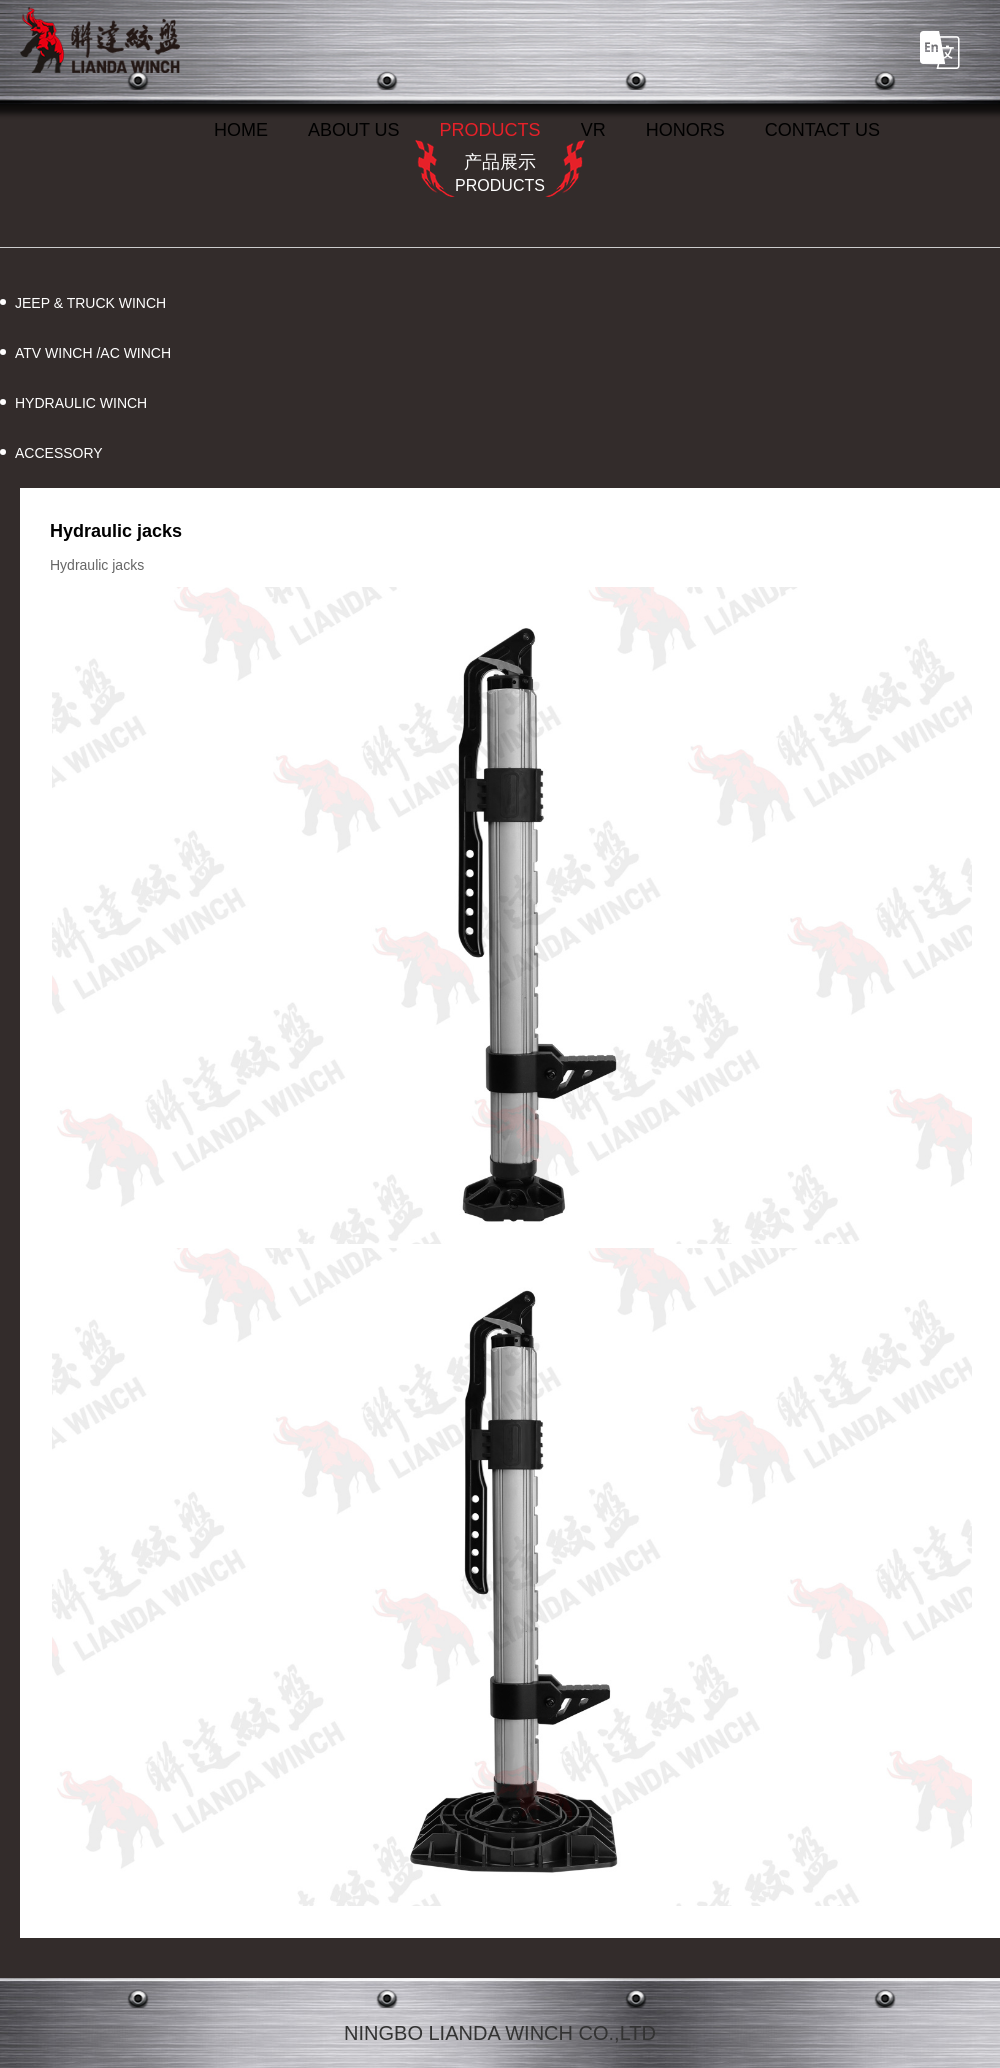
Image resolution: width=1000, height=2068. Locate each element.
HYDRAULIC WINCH (81, 403)
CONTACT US (822, 130)
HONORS (685, 130)
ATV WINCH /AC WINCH (93, 353)
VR (593, 130)
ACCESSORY (59, 453)
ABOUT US (354, 130)
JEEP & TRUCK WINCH (90, 303)
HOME (241, 130)
